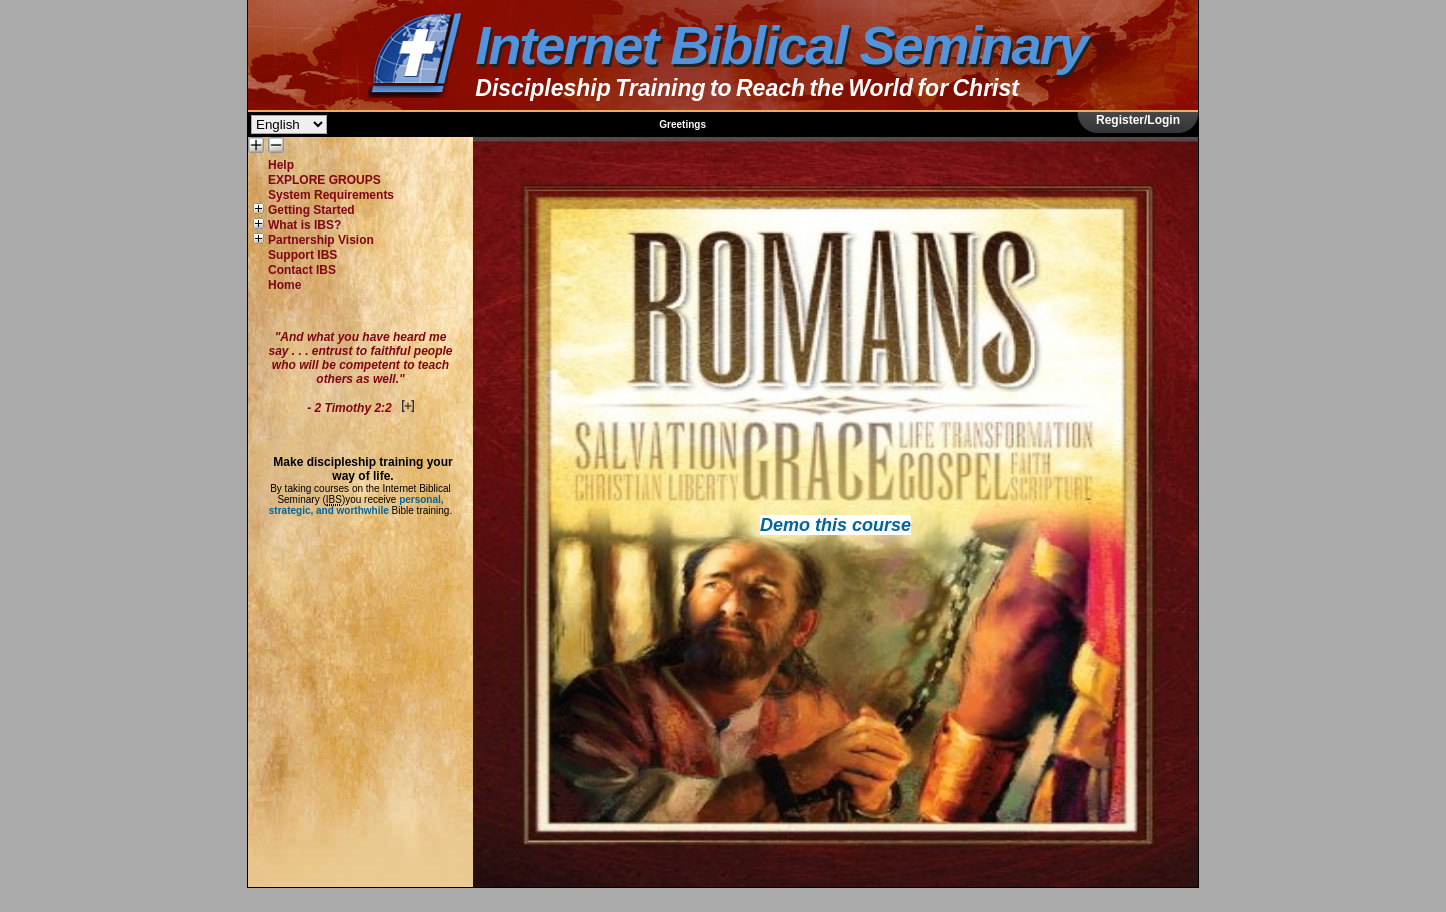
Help (281, 165)
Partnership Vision (321, 240)
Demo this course (835, 525)
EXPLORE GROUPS (324, 180)
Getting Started (311, 210)
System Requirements (331, 195)
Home (284, 285)
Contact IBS (302, 270)
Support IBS (302, 255)
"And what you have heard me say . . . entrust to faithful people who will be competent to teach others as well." (360, 372)
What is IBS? (304, 225)
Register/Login (1138, 120)
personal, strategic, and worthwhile (356, 505)
